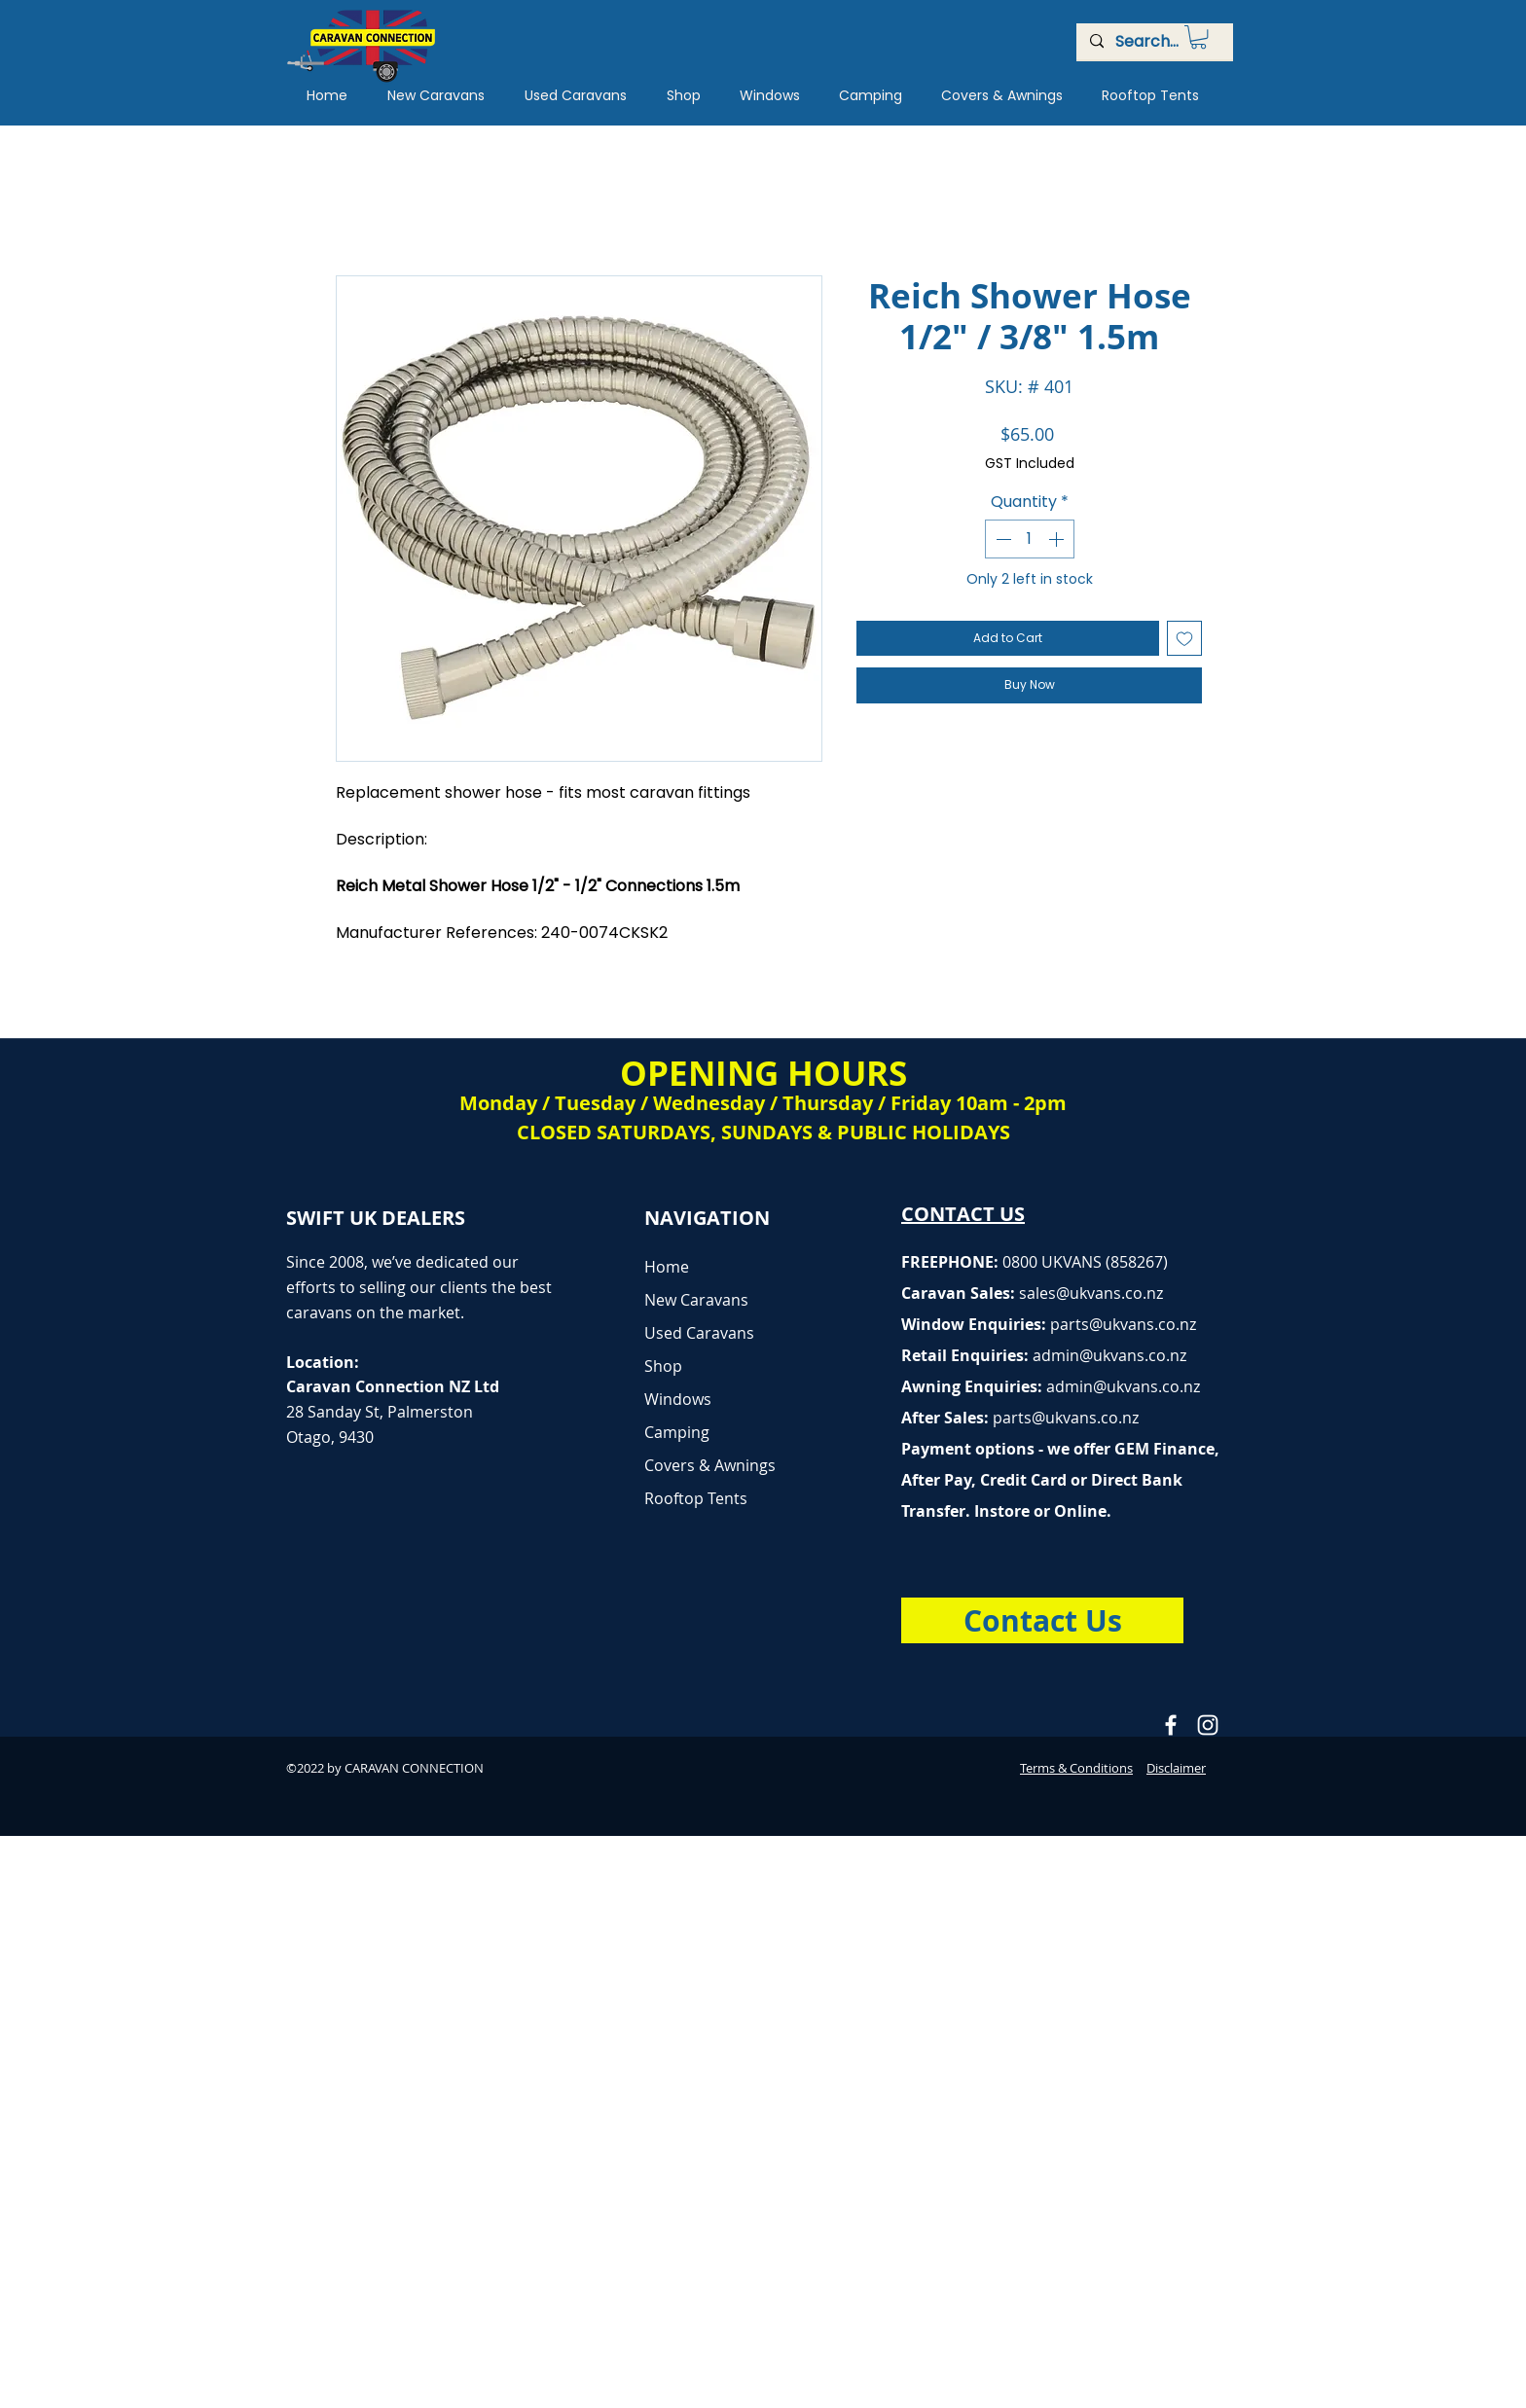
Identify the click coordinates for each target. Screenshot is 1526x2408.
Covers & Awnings (710, 1465)
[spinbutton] (1029, 539)
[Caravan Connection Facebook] (1170, 1725)
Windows (677, 1399)
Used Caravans (699, 1333)
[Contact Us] (1042, 1620)
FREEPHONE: (951, 1262)
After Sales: (947, 1417)
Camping (676, 1432)
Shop (663, 1366)
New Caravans (696, 1300)
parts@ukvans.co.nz (1123, 1324)
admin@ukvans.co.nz (1109, 1355)
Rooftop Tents (695, 1498)
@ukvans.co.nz (1109, 1293)
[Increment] (1058, 539)
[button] (1198, 37)
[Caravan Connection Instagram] (1207, 1725)
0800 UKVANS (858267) (1085, 1262)
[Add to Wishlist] (1184, 638)
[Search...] (1153, 41)
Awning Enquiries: (1050, 1386)
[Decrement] (1001, 539)
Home (666, 1266)
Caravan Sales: (978, 1293)
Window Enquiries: (975, 1324)
